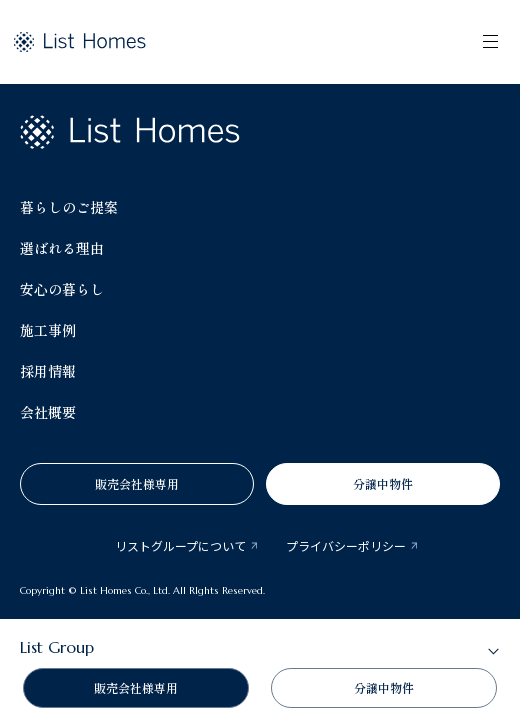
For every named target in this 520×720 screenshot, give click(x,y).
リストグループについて (180, 545)
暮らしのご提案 (69, 207)
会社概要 (48, 412)
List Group (57, 647)
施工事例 (48, 330)
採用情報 (48, 371)
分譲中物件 (383, 483)
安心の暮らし (62, 289)
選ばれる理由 (62, 248)
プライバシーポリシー (346, 545)
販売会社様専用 (137, 483)
